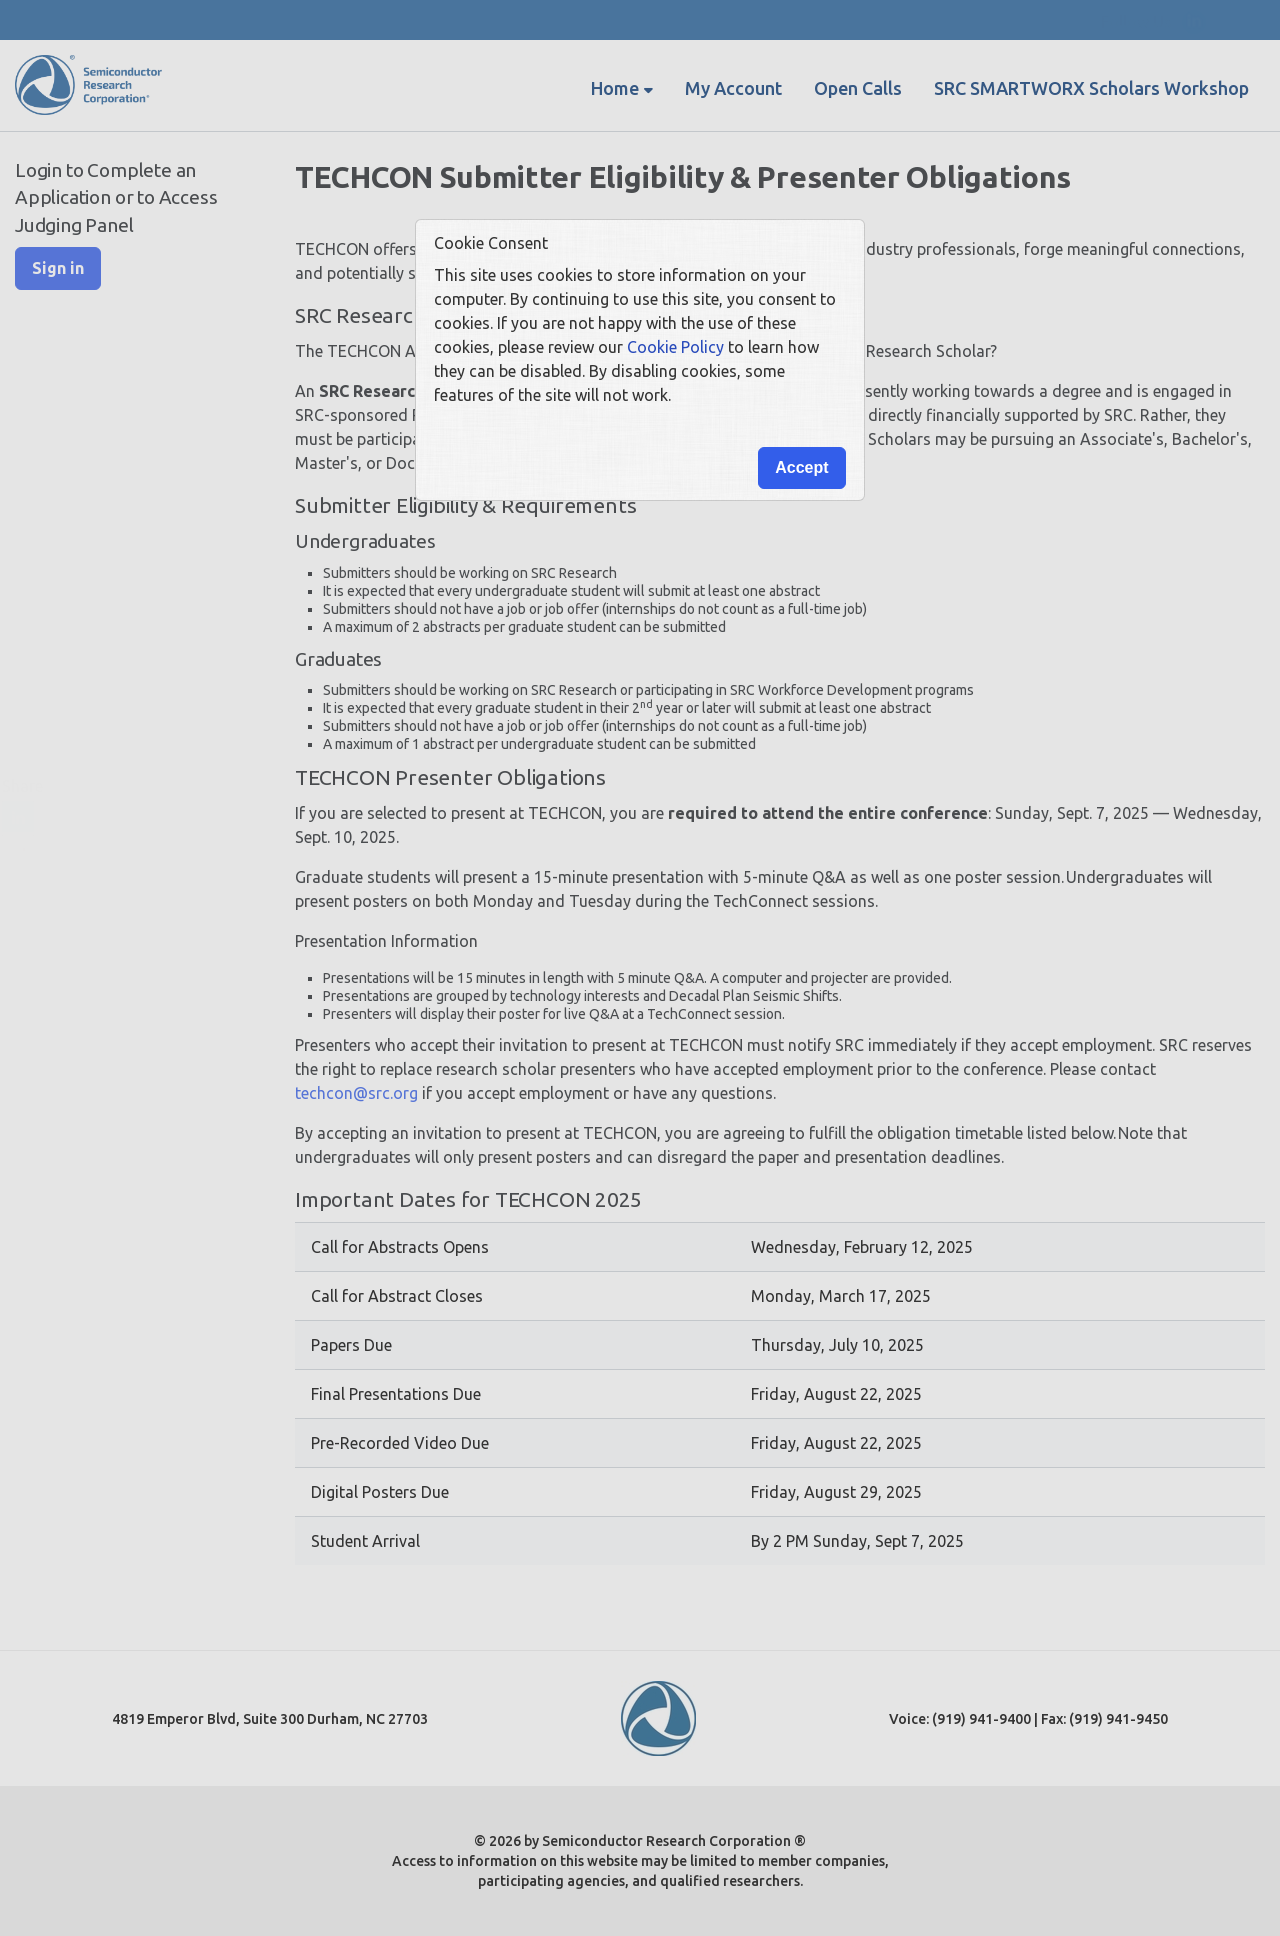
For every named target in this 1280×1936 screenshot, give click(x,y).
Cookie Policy (675, 347)
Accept (801, 467)
